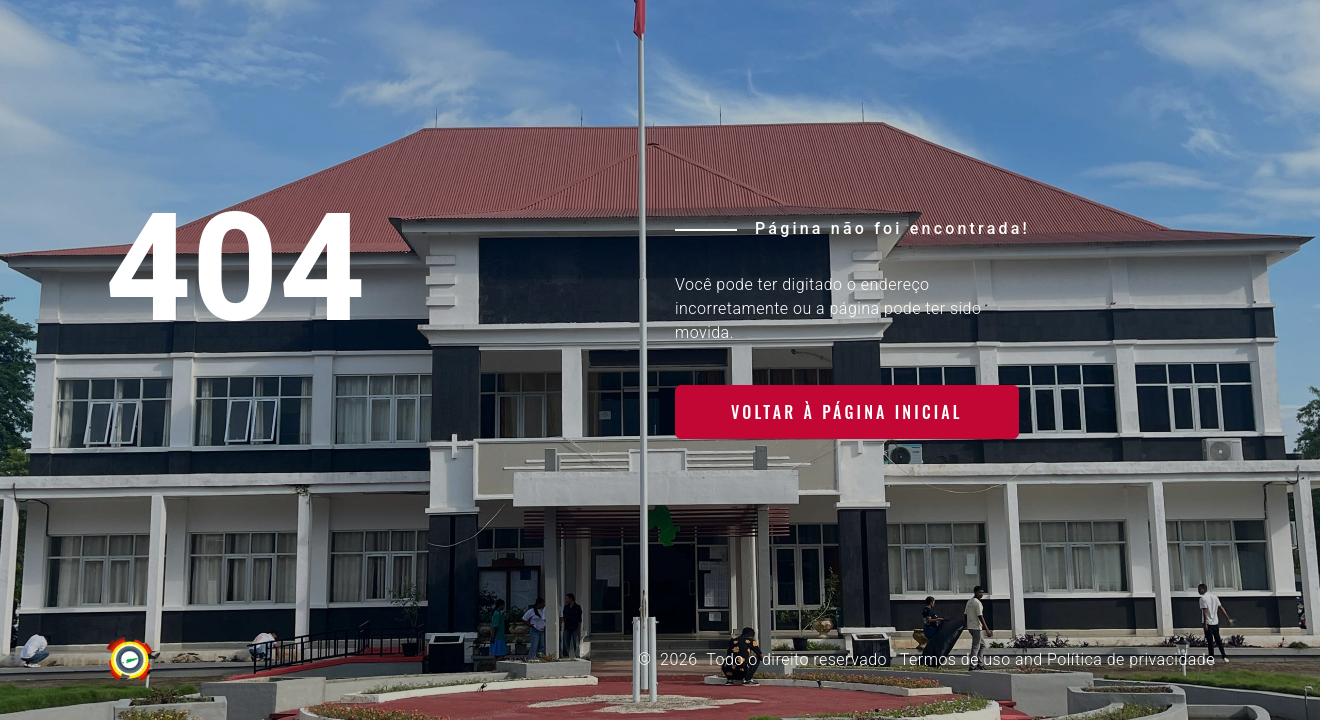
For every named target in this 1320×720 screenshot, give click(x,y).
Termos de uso (955, 659)
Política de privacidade (1131, 659)
